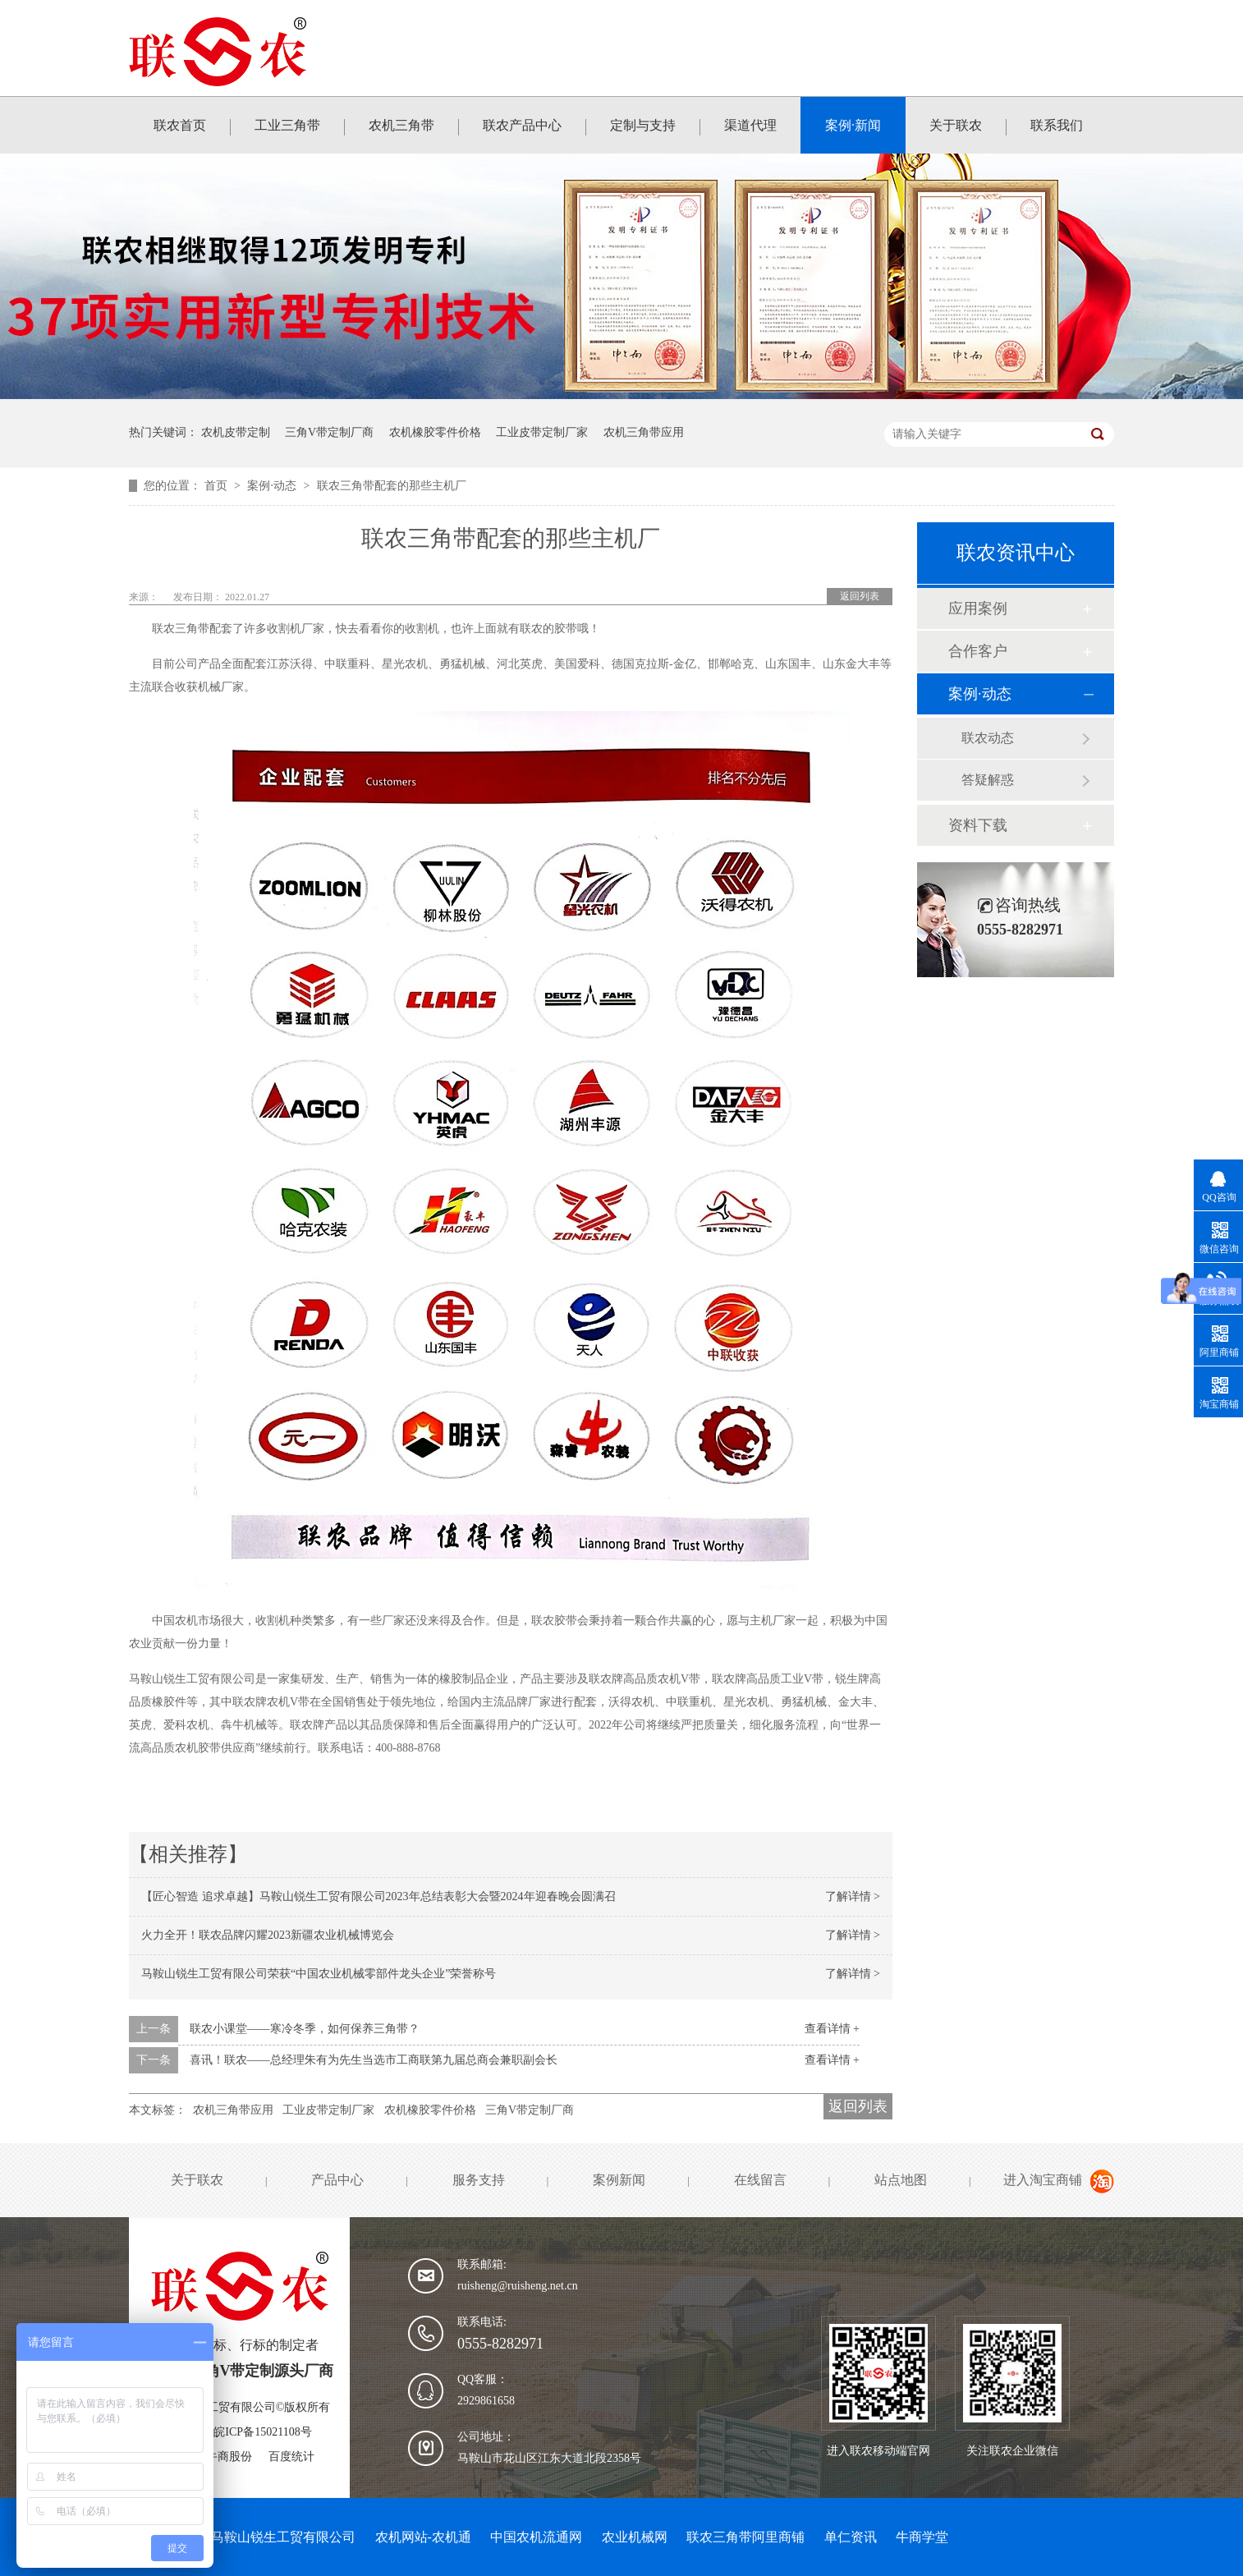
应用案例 (977, 608)
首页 (217, 486)
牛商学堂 (922, 2537)
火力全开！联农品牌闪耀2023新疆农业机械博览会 (267, 1935)
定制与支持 (643, 125)
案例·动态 (273, 486)
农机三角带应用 (643, 432)
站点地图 (900, 2180)
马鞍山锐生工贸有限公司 (283, 2537)
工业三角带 (287, 125)
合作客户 (977, 651)
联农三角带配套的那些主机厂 (391, 486)
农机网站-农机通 (423, 2537)
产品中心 (337, 2180)
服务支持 (478, 2180)
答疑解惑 (987, 780)
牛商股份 (229, 2456)
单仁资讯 (850, 2537)
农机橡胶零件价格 (435, 432)
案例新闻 (619, 2180)
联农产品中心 (522, 125)
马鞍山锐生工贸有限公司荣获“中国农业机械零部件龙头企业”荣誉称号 (318, 1974)
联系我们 (1056, 125)
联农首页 (180, 125)
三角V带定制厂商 (329, 432)
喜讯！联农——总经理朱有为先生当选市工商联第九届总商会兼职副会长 (373, 2060)
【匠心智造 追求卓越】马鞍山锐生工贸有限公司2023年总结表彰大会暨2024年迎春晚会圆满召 (378, 1896)
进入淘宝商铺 (1042, 2180)
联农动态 (987, 738)
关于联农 (955, 125)
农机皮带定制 (235, 432)
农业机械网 (634, 2537)
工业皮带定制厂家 (542, 432)
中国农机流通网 (536, 2537)
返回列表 (859, 596)
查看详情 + (832, 2029)
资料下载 (977, 825)
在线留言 (760, 2180)
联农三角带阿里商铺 (745, 2537)
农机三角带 (401, 125)
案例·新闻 (853, 125)
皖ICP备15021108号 (262, 2432)
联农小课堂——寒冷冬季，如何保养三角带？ (305, 2029)
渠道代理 (750, 125)
